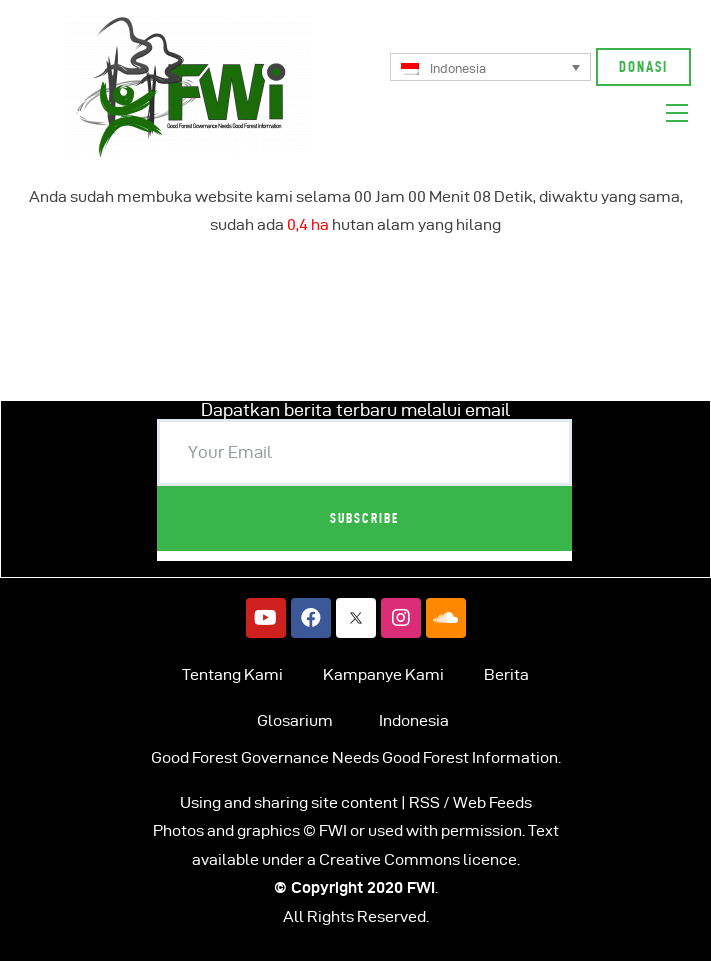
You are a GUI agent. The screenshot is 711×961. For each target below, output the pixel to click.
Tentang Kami (232, 674)
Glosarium (295, 720)
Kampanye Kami (383, 674)
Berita (506, 674)
